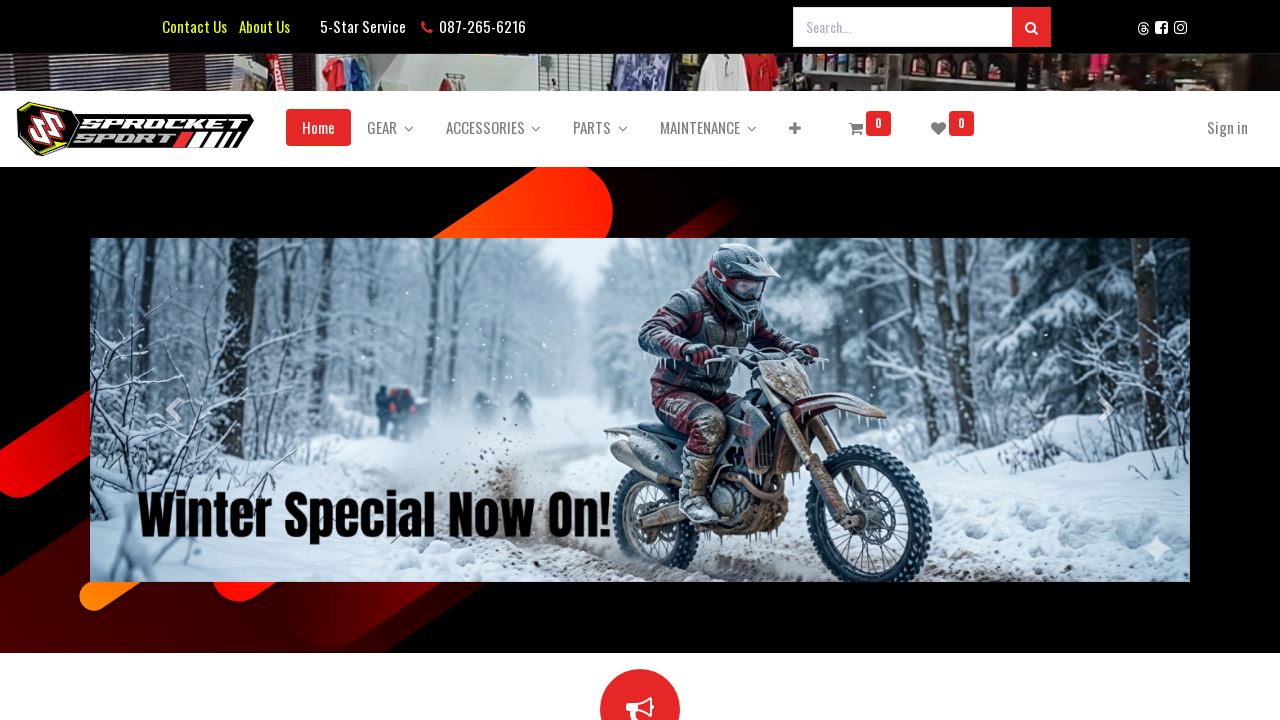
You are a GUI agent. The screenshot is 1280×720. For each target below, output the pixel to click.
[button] (857, 127)
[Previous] (172, 410)
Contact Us (194, 26)
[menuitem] (380, 127)
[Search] (1031, 27)
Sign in (1165, 127)
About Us (261, 26)
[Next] (1107, 410)
